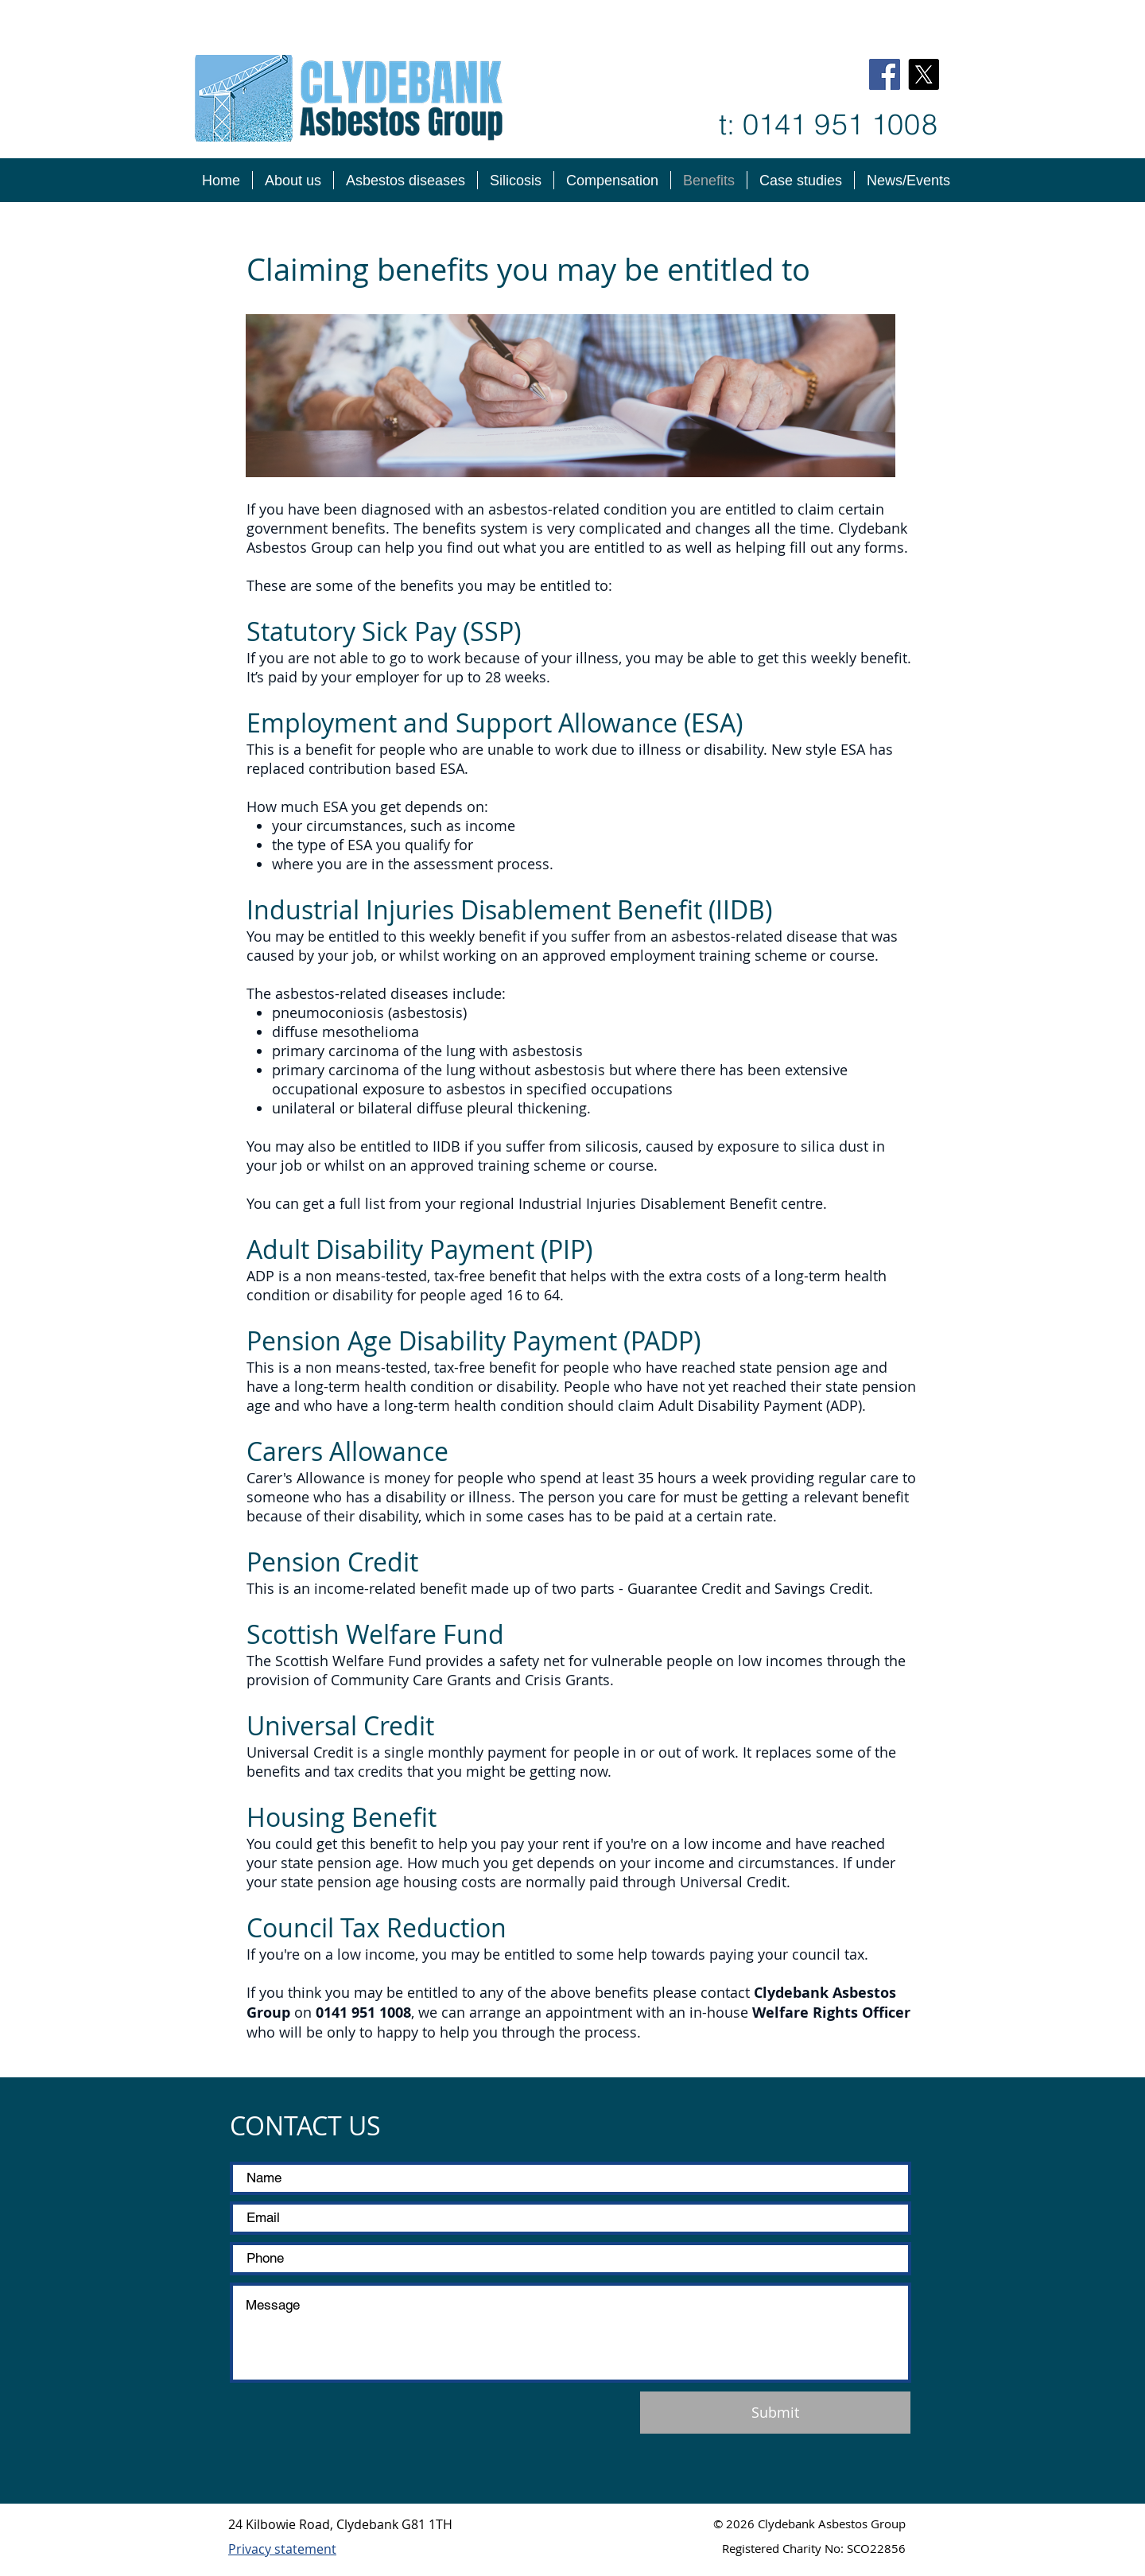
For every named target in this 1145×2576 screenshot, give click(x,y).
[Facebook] (884, 74)
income (490, 825)
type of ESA (334, 844)
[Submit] (775, 2412)
